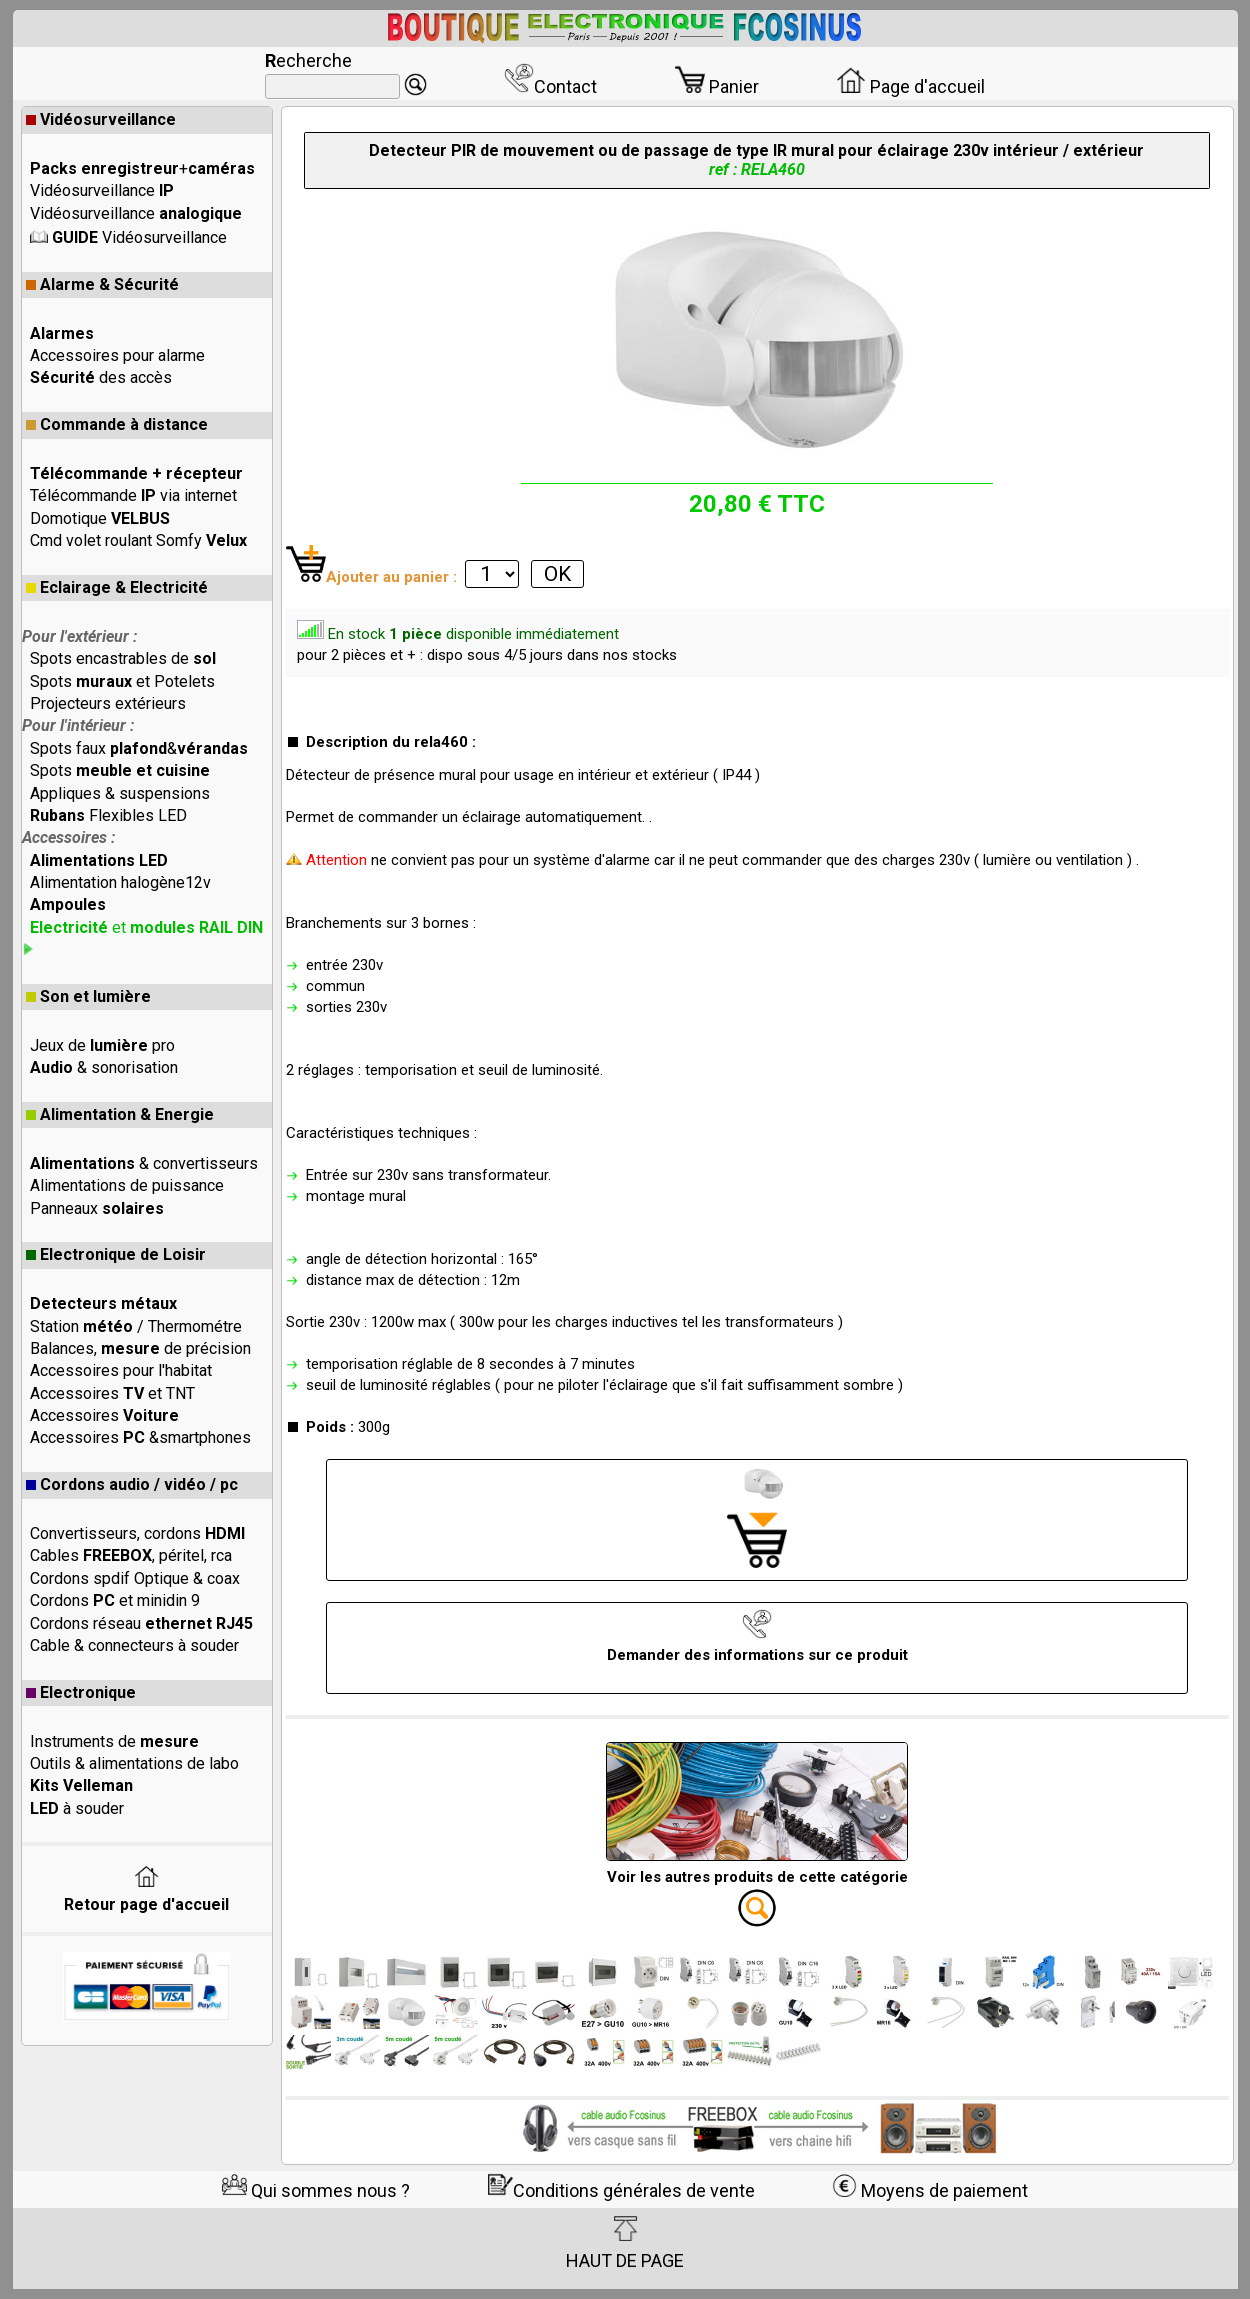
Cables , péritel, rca (131, 1555)
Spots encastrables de (123, 658)
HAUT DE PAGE (625, 2243)
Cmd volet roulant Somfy (138, 540)
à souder (77, 1808)
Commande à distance (117, 424)
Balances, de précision (140, 1348)
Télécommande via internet (133, 495)
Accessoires (104, 1415)
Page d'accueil (910, 86)
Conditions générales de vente (621, 2190)
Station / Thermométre (136, 1326)
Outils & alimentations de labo (134, 1763)
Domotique (100, 518)
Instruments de (114, 1741)
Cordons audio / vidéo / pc (132, 1484)
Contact (550, 86)
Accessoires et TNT (112, 1393)
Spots (120, 770)
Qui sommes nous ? (316, 2190)
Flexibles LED (108, 815)
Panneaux (97, 1208)
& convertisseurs (144, 1163)
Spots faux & (139, 748)
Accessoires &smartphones (140, 1437)
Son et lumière (88, 996)
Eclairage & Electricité (117, 587)
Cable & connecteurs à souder (134, 1645)
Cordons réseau (141, 1623)
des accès (101, 377)
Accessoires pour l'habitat (121, 1370)
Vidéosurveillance (101, 119)
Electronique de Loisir (116, 1254)
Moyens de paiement (930, 2190)
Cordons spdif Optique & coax (135, 1578)
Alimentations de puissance (127, 1185)
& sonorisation (104, 1067)
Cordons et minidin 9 (115, 1600)
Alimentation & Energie (120, 1114)
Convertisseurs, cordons (137, 1533)
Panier (717, 86)
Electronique (81, 1692)
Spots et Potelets (122, 681)
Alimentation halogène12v (120, 882)
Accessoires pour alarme (117, 355)
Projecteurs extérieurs (108, 703)
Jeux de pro (102, 1045)
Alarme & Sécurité (102, 284)
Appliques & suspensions (120, 793)
